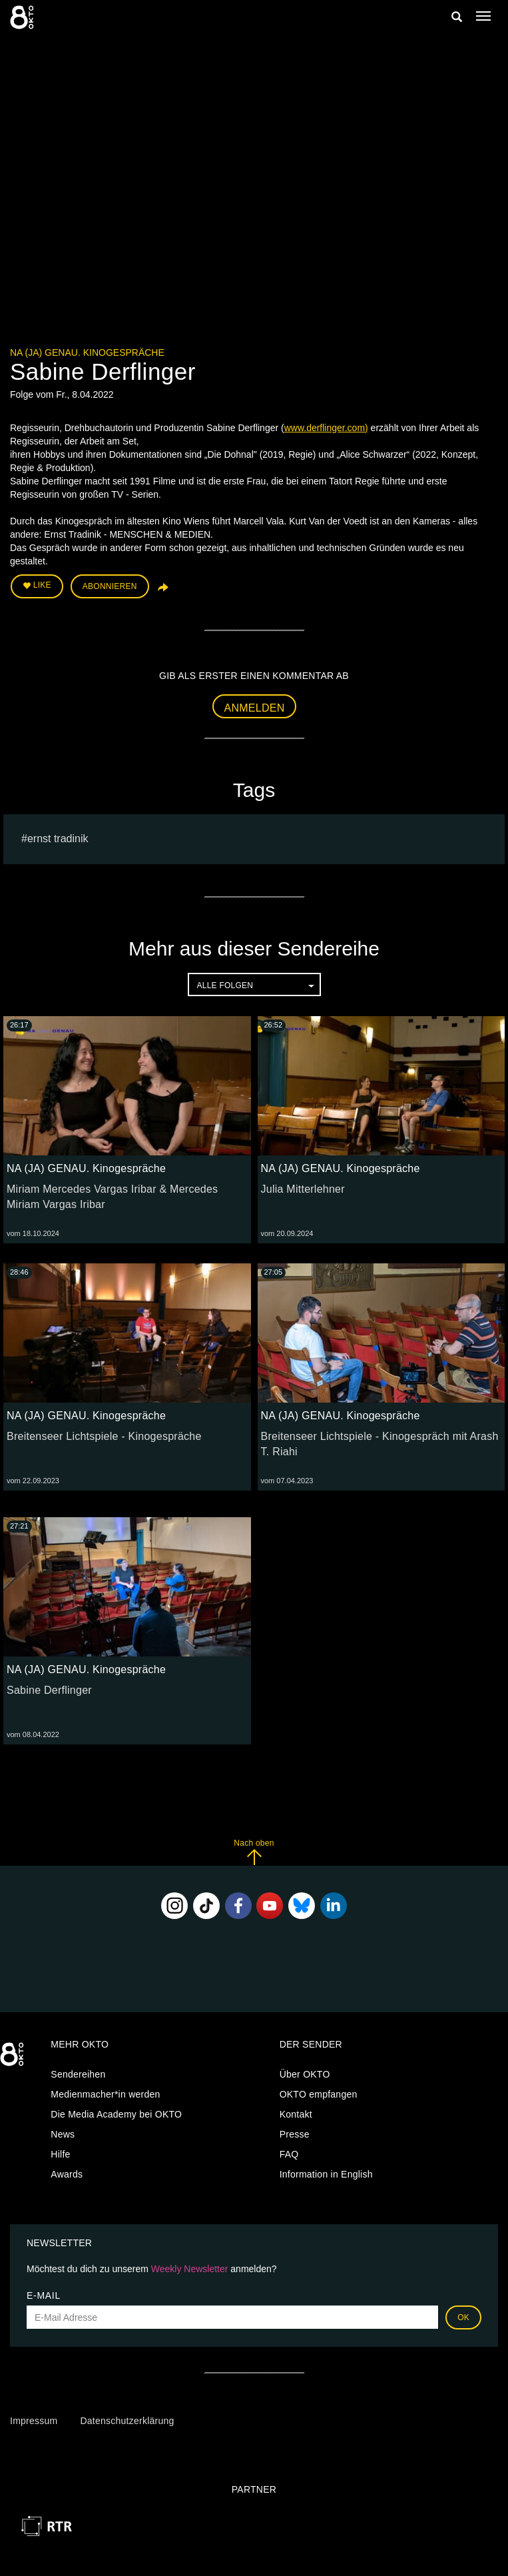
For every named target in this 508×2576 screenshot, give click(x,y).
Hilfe (60, 2154)
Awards (67, 2174)
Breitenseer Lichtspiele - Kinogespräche (104, 1436)
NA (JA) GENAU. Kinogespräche (87, 352)
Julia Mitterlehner (303, 1189)
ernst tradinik (58, 838)
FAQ (289, 2154)
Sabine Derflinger (49, 1690)
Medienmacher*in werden (105, 2094)
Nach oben (254, 1852)
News (63, 2134)
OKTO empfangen (319, 2094)
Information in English (326, 2174)
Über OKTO (305, 2074)
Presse (295, 2134)
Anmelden (254, 708)
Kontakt (296, 2114)
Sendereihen (78, 2074)
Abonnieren (110, 586)
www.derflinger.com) (326, 427)
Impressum (33, 2420)
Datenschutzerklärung (127, 2420)
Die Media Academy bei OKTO (116, 2114)
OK (463, 2317)
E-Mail (44, 2295)
